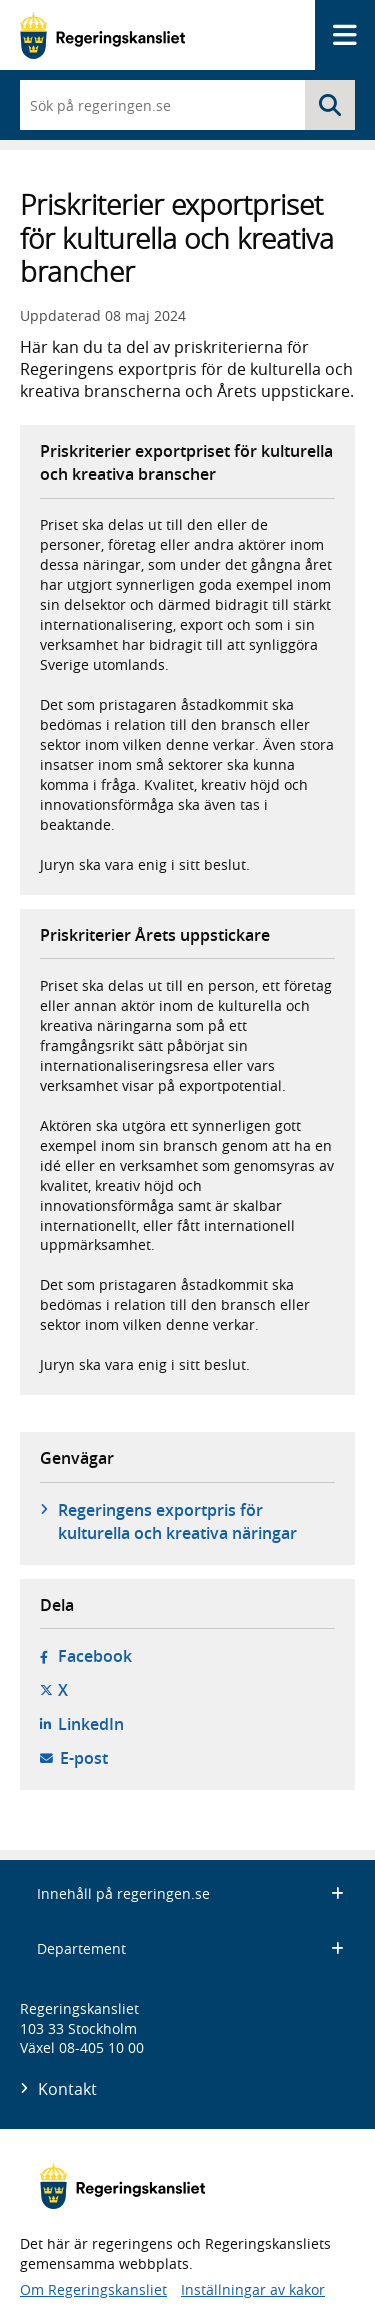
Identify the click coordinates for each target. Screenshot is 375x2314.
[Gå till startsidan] (102, 35)
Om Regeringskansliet (93, 2289)
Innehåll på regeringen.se (190, 1893)
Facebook (95, 1656)
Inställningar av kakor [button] (253, 2289)
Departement (190, 1948)
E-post (84, 1758)
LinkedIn (91, 1724)
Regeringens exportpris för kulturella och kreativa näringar (177, 1521)
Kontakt (67, 2089)
